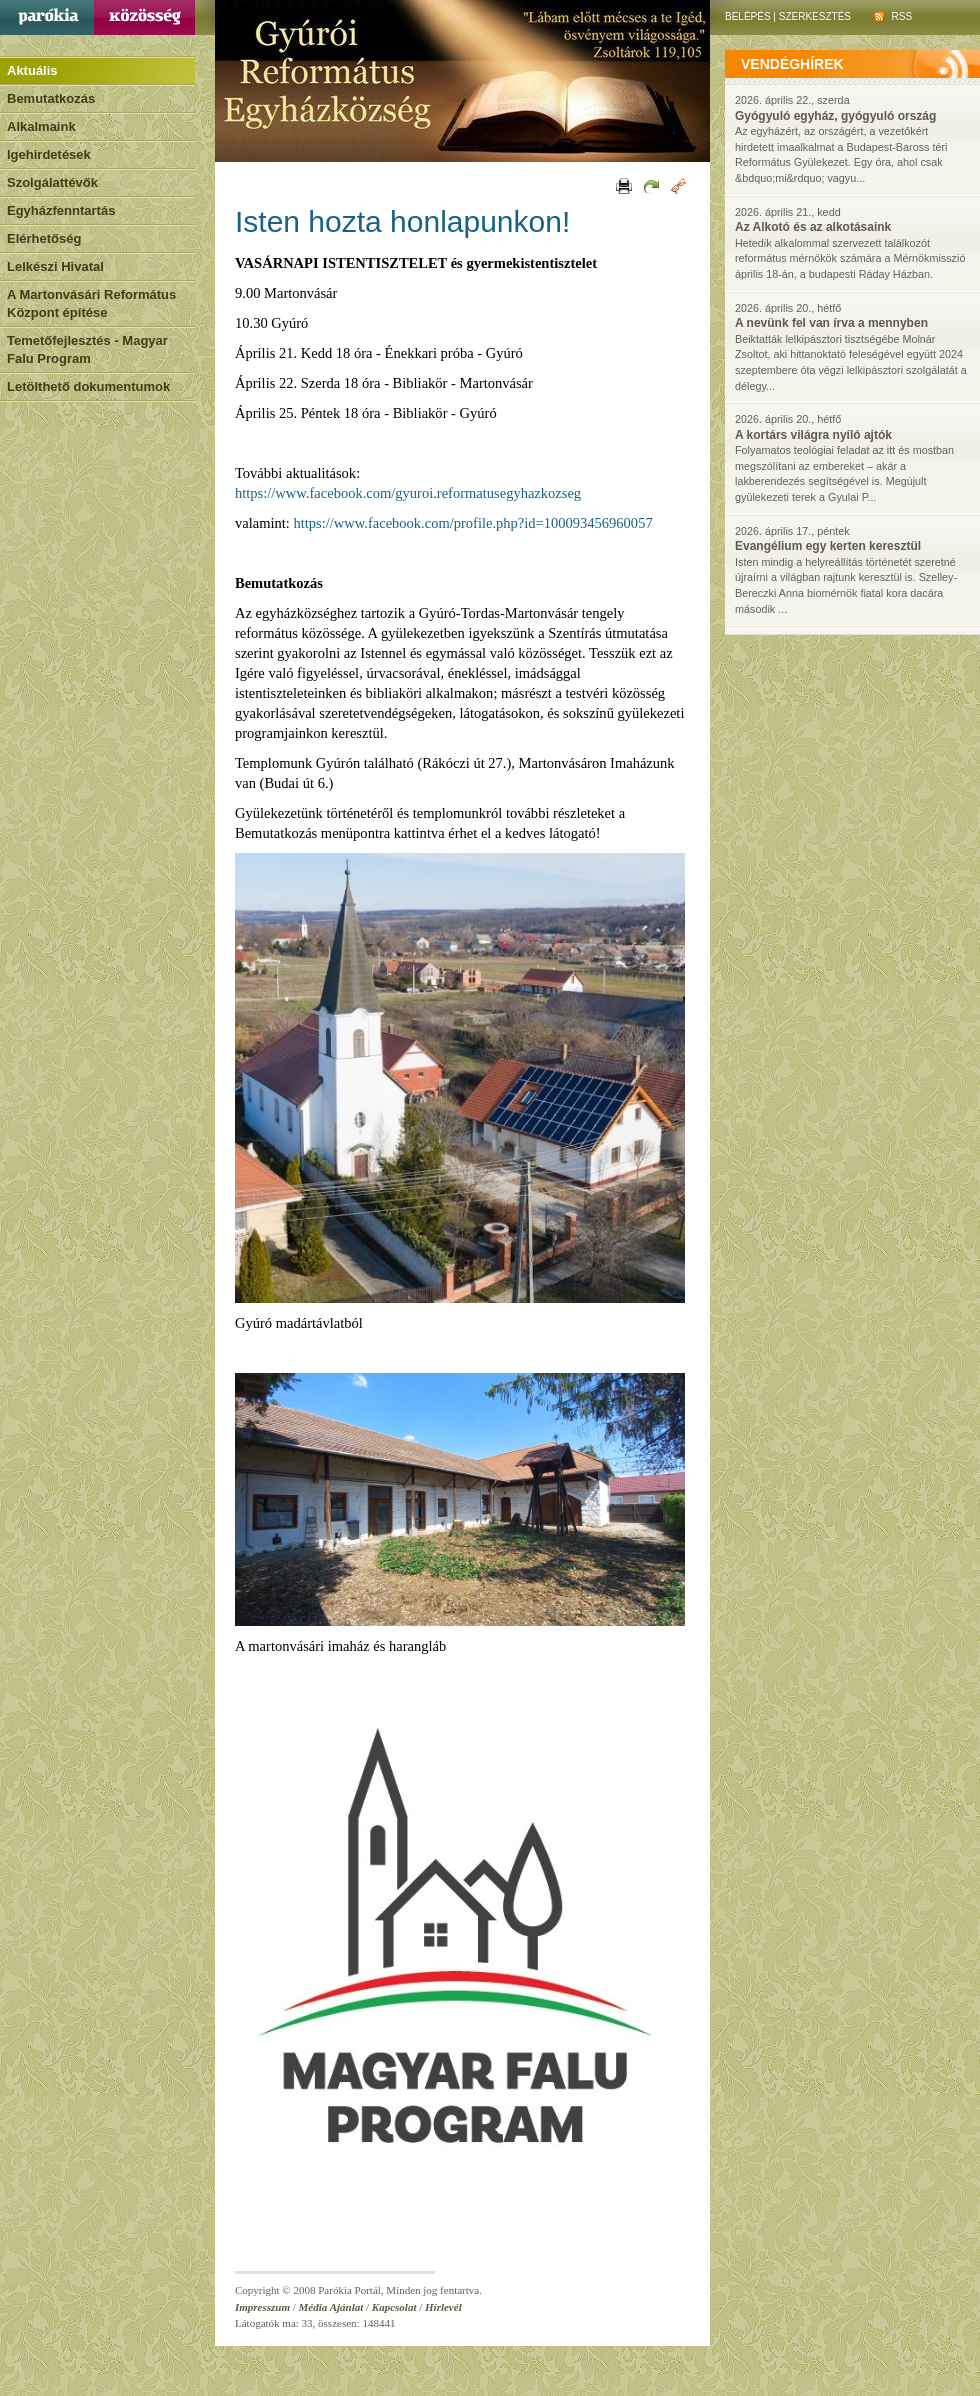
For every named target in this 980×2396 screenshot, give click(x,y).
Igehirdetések (49, 154)
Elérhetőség (44, 238)
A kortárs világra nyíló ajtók (813, 435)
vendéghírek (792, 64)
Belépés (748, 16)
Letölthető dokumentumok (88, 386)
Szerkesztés (815, 16)
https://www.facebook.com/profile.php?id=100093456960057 (472, 523)
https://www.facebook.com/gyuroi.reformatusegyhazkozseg (408, 493)
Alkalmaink (41, 126)
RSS (893, 16)
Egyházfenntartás (61, 210)
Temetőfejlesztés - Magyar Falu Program (87, 349)
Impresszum (262, 2307)
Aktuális (32, 70)
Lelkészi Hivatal (55, 266)
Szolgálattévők (52, 182)
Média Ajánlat (331, 2307)
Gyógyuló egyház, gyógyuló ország (835, 116)
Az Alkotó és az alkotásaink (813, 227)
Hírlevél (443, 2307)
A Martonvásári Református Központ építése (91, 303)
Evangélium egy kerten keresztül (828, 546)
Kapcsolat (394, 2307)
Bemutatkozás (51, 98)
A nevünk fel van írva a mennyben (831, 323)
